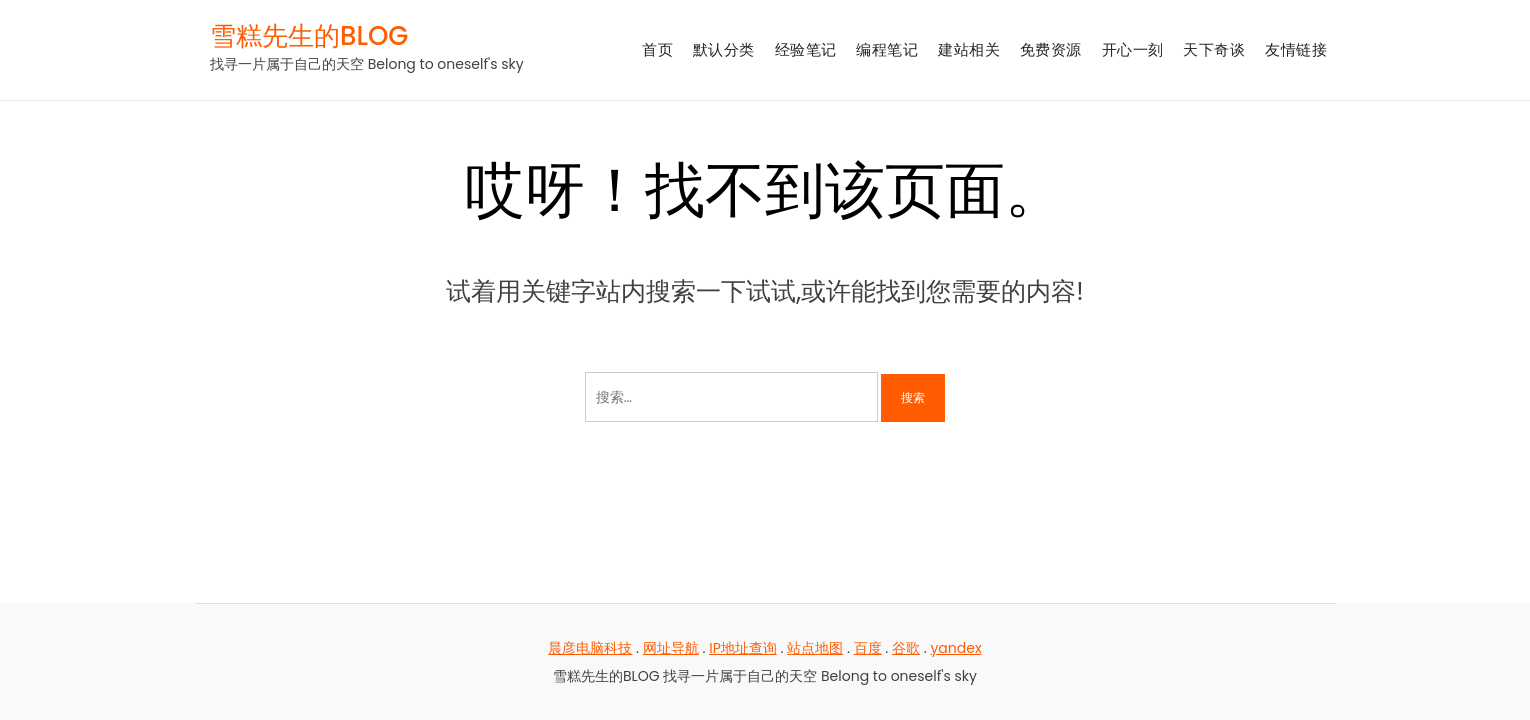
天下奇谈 (1214, 49)
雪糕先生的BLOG (309, 36)
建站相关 (969, 49)
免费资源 (1051, 49)
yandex (955, 648)
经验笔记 (806, 49)
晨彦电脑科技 (590, 648)
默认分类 (724, 49)
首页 (657, 49)
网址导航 (671, 648)
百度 (868, 648)
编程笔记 (887, 49)
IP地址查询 (743, 648)
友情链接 (1296, 49)
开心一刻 (1133, 49)
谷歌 (906, 648)
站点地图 (815, 648)
